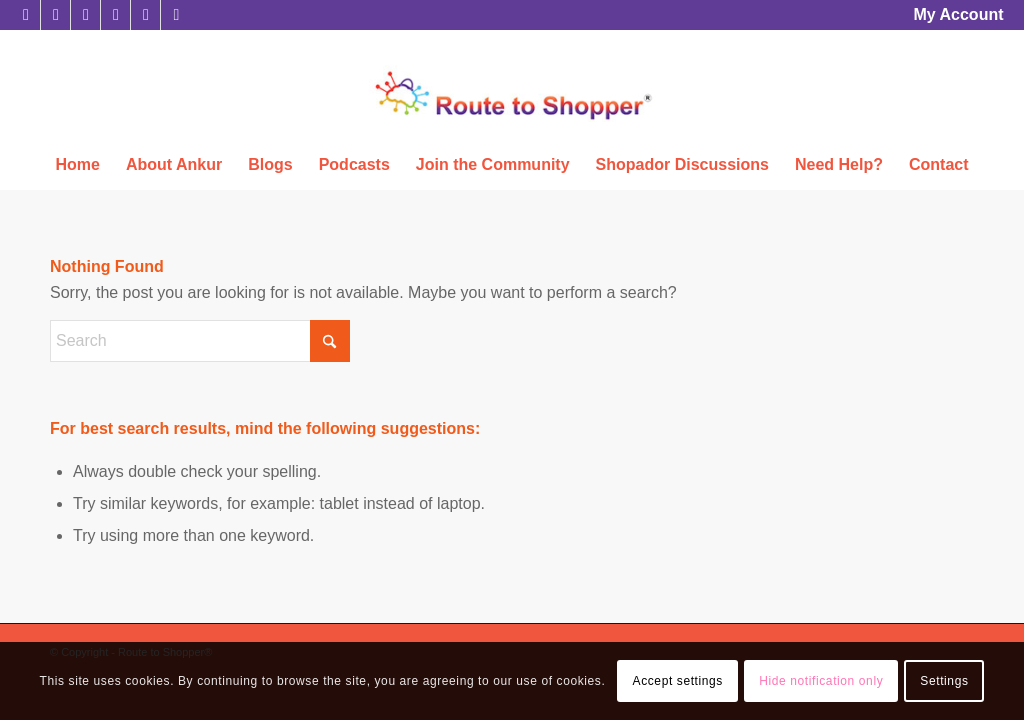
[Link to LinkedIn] (85, 15)
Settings (944, 681)
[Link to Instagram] (115, 15)
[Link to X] (25, 15)
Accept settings (678, 681)
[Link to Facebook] (55, 15)
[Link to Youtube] (145, 15)
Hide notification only (821, 681)
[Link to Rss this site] (176, 15)
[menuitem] (953, 15)
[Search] (200, 341)
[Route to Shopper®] (512, 117)
